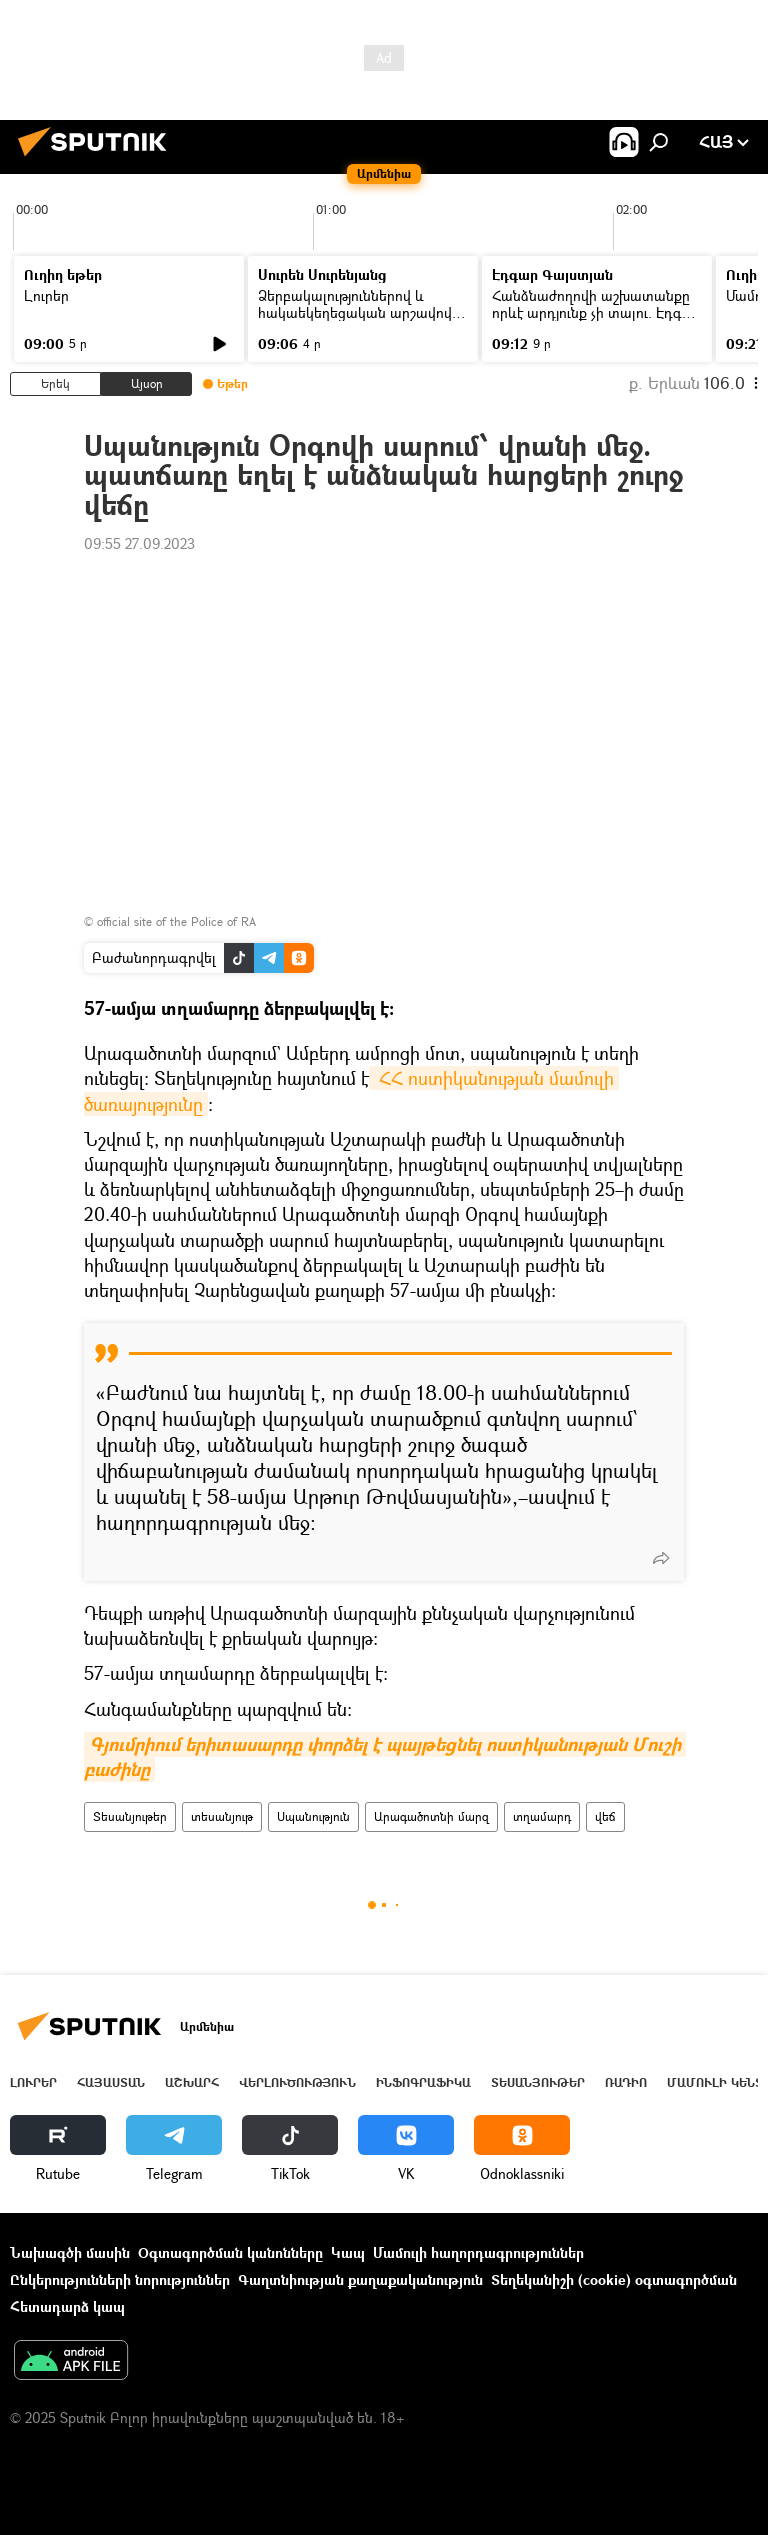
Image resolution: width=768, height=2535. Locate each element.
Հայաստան (111, 2082)
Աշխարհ (192, 2082)
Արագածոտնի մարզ (431, 1816)
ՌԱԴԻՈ (626, 2082)
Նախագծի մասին (70, 2252)
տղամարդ (542, 1816)
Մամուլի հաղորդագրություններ (478, 2252)
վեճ (605, 1816)
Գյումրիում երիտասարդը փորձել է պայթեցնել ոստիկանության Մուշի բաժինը (385, 1757)
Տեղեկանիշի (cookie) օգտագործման (614, 2279)
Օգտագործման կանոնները (230, 2252)
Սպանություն (313, 1816)
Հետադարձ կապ (67, 2306)
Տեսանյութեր (130, 1816)
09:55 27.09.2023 (139, 543)
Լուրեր (46, 295)
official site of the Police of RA (176, 921)
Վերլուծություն (297, 2082)
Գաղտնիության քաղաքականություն (360, 2279)
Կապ (348, 2252)
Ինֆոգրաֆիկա (423, 2082)
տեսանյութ (222, 1816)
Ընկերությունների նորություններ (120, 2279)
